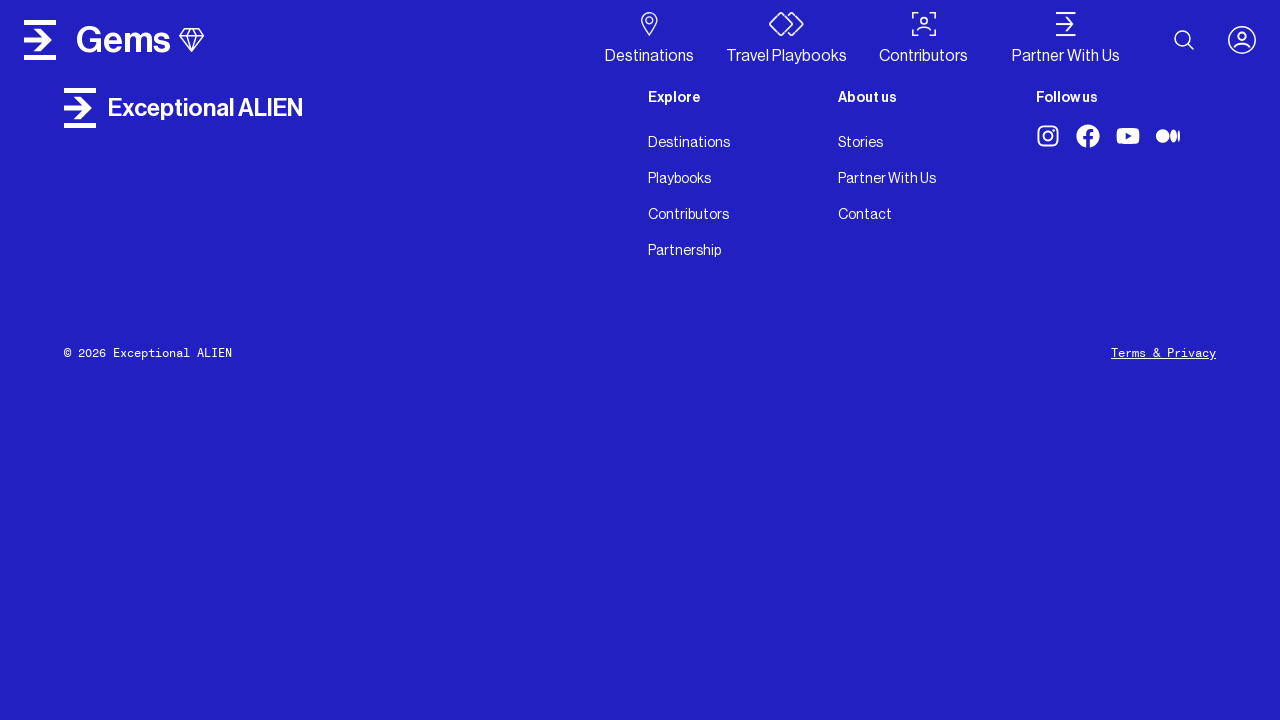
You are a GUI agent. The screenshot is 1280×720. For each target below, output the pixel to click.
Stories (860, 142)
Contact (865, 214)
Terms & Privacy (1163, 353)
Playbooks (679, 178)
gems (140, 40)
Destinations (689, 142)
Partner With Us (887, 178)
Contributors (688, 214)
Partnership (684, 250)
